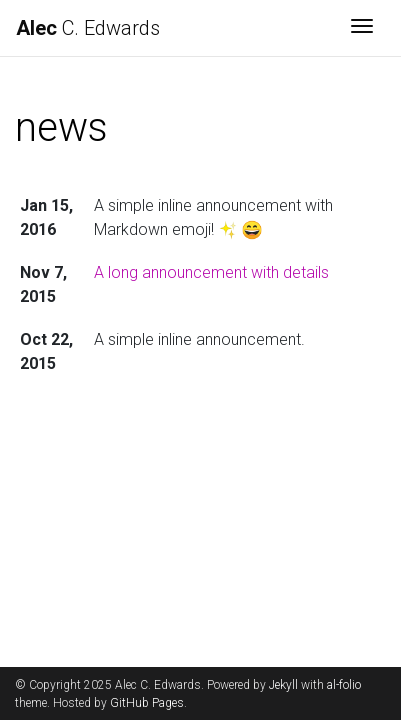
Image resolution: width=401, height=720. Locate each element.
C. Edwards (88, 28)
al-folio (344, 685)
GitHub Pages (147, 703)
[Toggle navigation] (362, 28)
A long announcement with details (211, 272)
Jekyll (283, 685)
